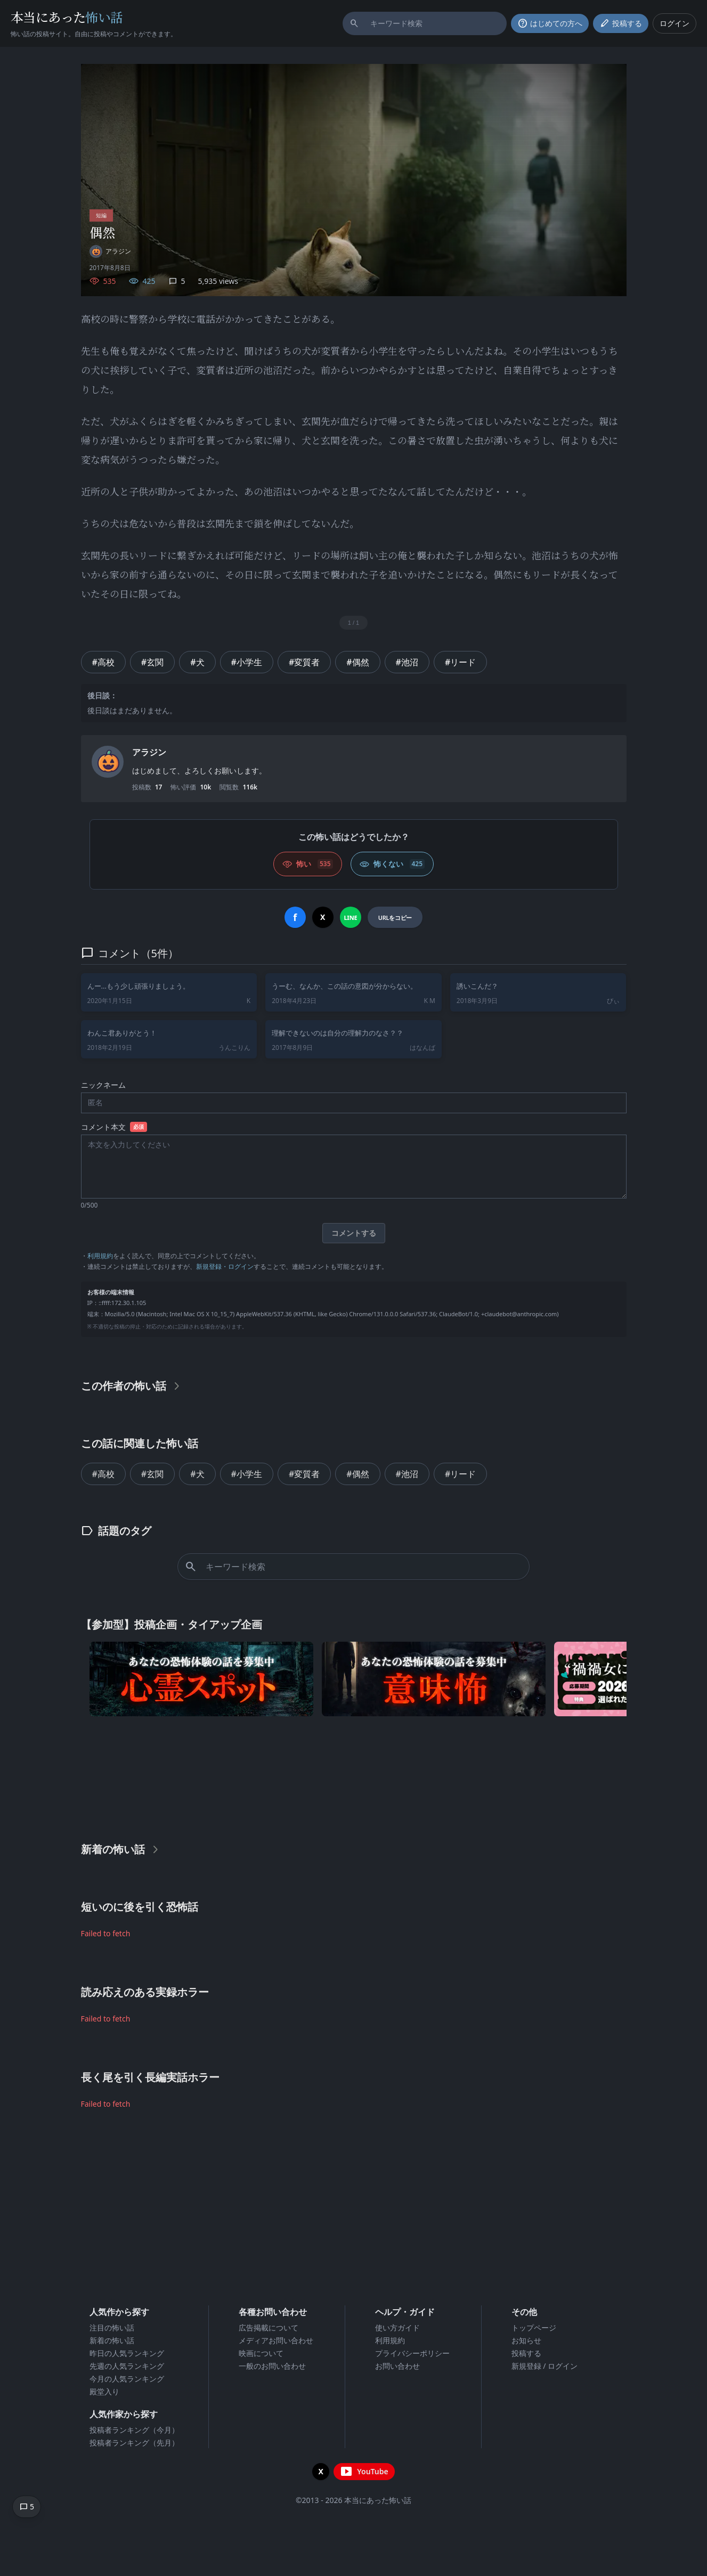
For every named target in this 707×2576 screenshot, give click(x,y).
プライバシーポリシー (412, 2353)
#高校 (103, 662)
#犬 (197, 662)
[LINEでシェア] (350, 917)
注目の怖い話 (112, 2327)
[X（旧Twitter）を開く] (320, 2471)
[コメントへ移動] (26, 2506)
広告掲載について (268, 2327)
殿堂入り (104, 2391)
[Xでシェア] (323, 917)
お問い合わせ (397, 2366)
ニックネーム (103, 1085)
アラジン (149, 752)
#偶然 (357, 662)
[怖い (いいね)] (307, 864)
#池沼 (407, 662)
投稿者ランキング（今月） (134, 2430)
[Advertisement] (354, 1776)
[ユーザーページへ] (110, 251)
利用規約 (100, 1255)
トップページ (533, 2327)
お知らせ (526, 2340)
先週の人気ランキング (127, 2366)
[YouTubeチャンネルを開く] (364, 2471)
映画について (261, 2353)
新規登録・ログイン (225, 1265)
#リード (460, 662)
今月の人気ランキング (127, 2379)
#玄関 (152, 662)
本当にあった (67, 16)
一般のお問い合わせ (272, 2366)
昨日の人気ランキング (127, 2353)
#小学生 (246, 662)
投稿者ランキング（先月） (134, 2443)
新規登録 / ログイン (544, 2366)
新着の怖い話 (112, 2340)
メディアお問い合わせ (276, 2340)
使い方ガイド (397, 2327)
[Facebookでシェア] (295, 917)
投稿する (526, 2353)
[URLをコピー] (395, 917)
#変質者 (304, 662)
